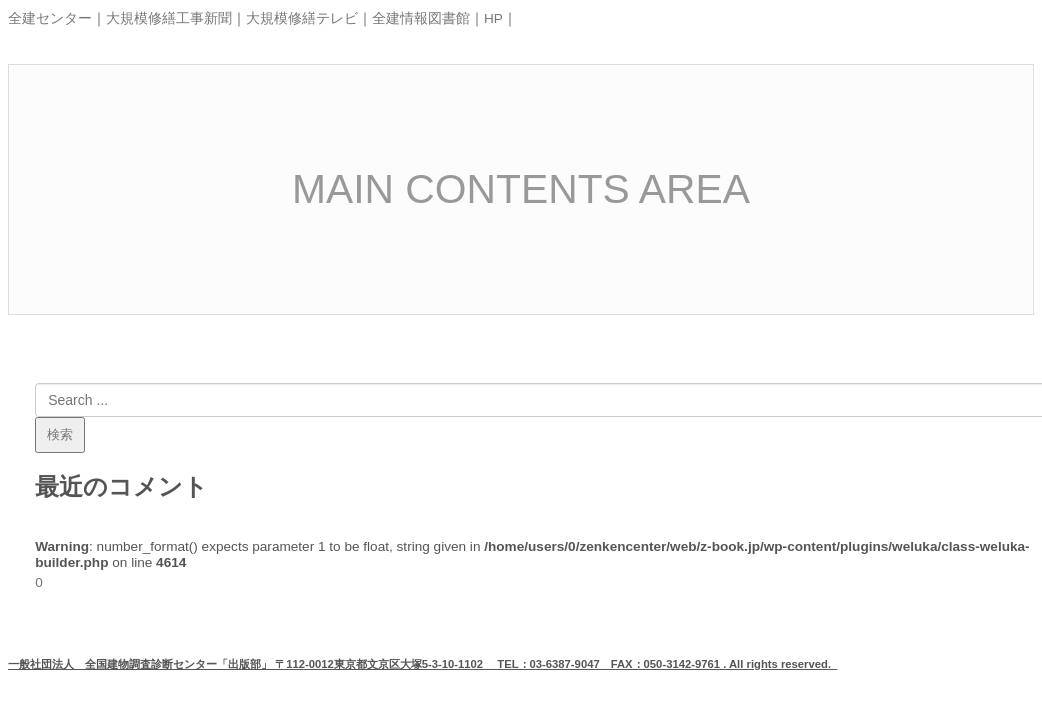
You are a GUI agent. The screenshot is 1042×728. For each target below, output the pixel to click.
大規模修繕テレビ (302, 18)
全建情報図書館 (421, 18)
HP (493, 18)
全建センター (50, 18)
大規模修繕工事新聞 (169, 18)
